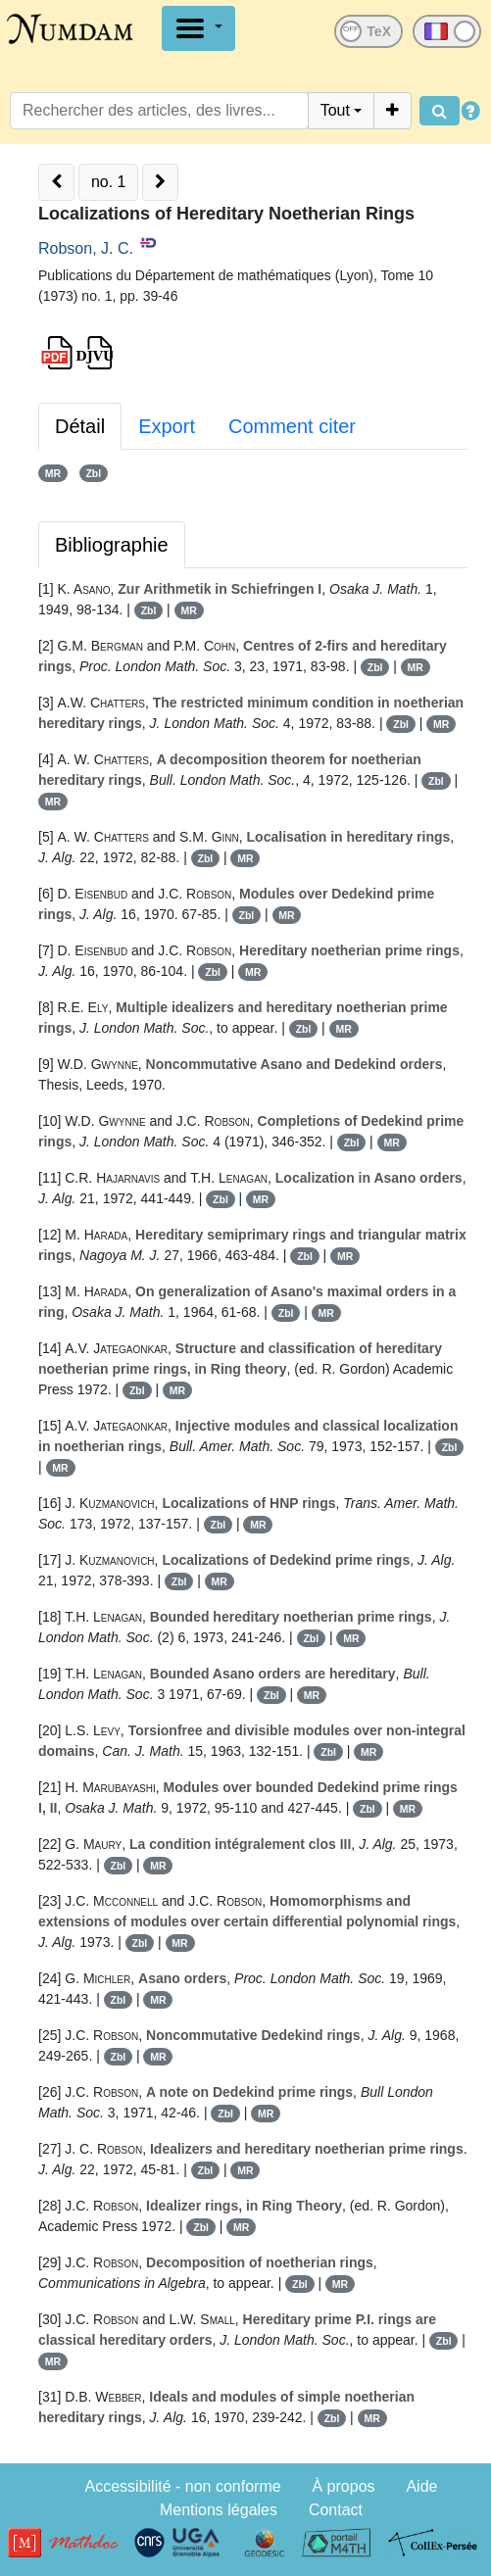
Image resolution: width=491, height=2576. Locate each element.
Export (166, 426)
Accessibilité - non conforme (183, 2486)
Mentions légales (218, 2510)
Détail (80, 426)
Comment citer (292, 426)
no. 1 (108, 181)
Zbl (93, 473)
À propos (344, 2486)
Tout (335, 110)
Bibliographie (112, 545)
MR (53, 473)
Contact (336, 2510)
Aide (421, 2486)
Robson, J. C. (85, 248)
